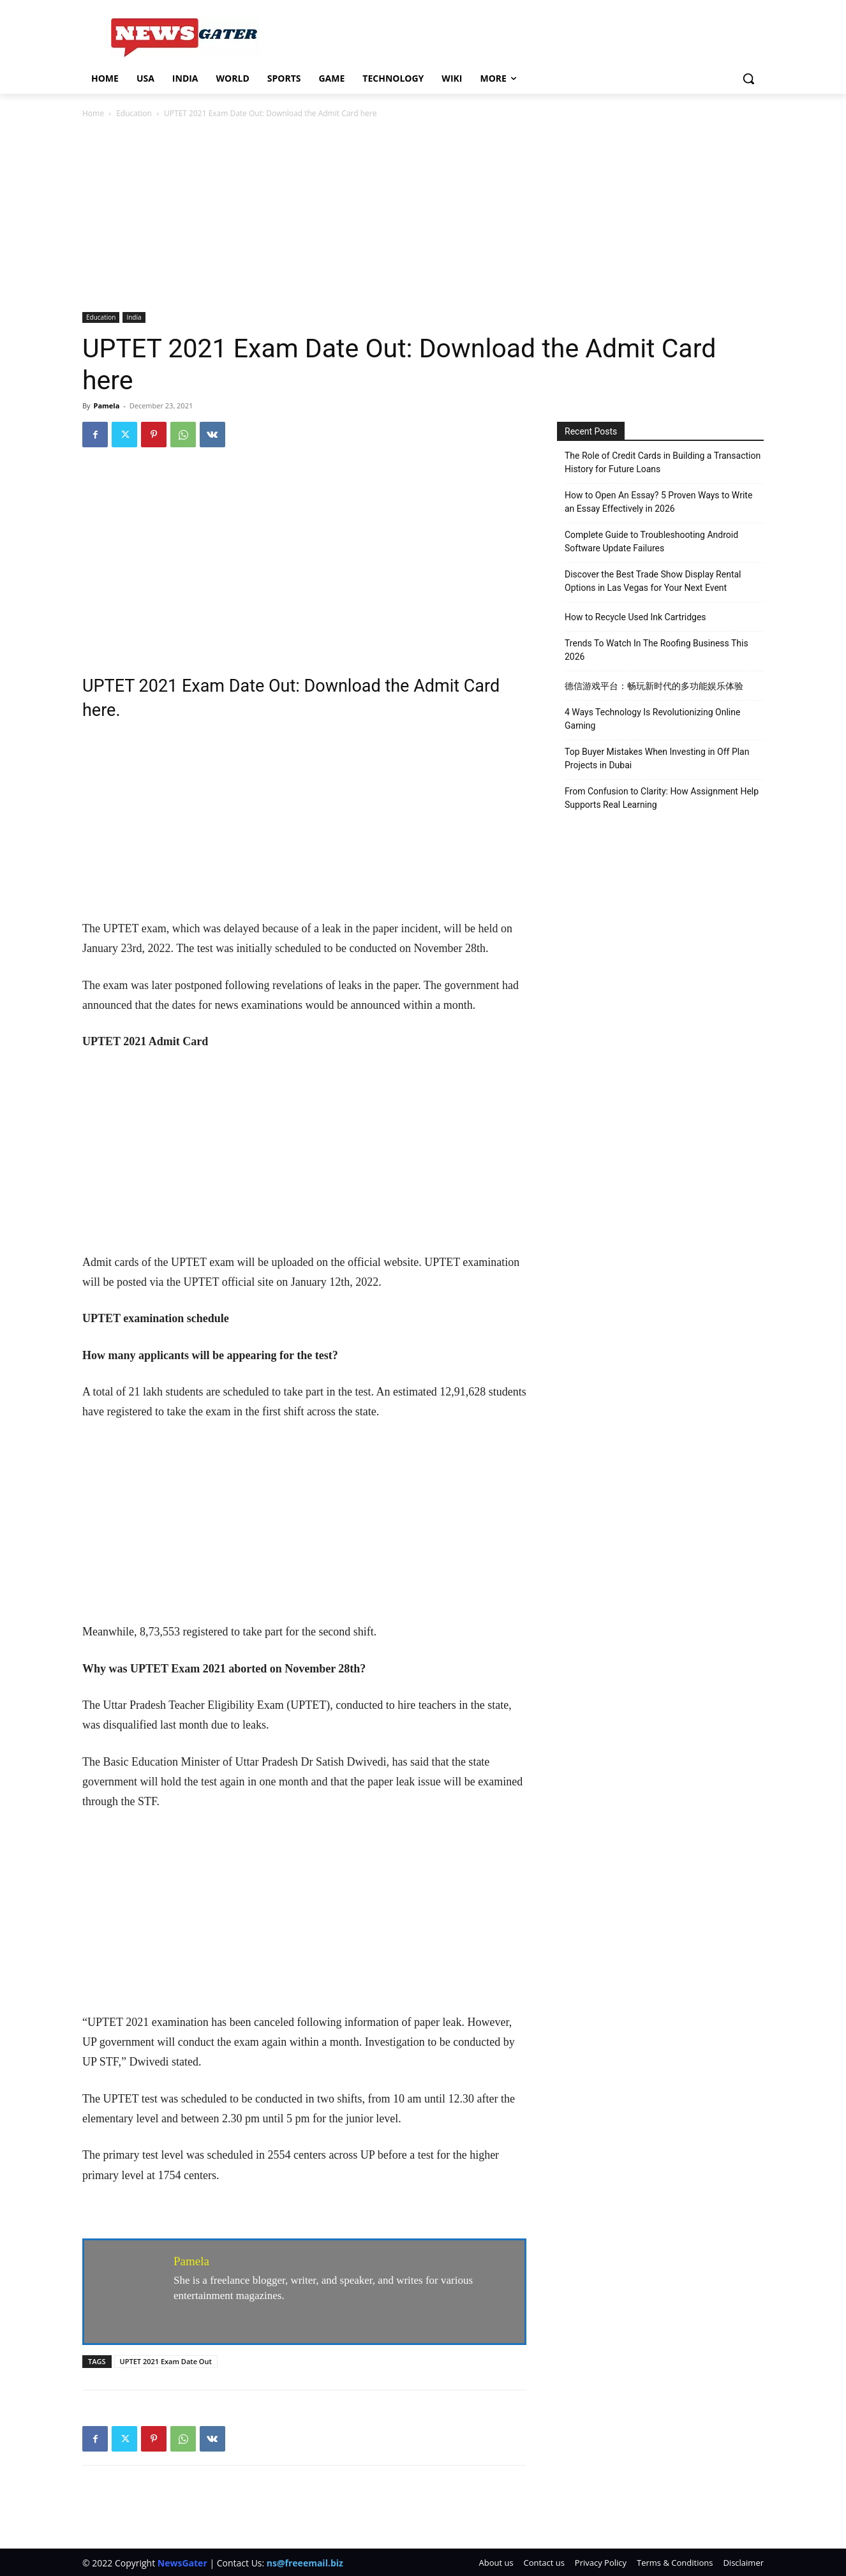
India (133, 317)
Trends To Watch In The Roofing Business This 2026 (656, 650)
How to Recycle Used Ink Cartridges (635, 617)
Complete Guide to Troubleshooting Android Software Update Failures (651, 541)
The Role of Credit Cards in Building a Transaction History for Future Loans (663, 462)
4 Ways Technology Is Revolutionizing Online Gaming (652, 719)
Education (134, 113)
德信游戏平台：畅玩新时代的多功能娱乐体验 (654, 686)
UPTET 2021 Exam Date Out (166, 2361)
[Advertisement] (423, 216)
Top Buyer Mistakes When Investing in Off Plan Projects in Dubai (657, 758)
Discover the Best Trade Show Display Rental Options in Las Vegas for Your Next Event (653, 581)
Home (93, 113)
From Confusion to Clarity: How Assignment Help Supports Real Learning (662, 798)
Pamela (106, 405)
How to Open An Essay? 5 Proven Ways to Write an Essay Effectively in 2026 (658, 502)
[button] (748, 78)
